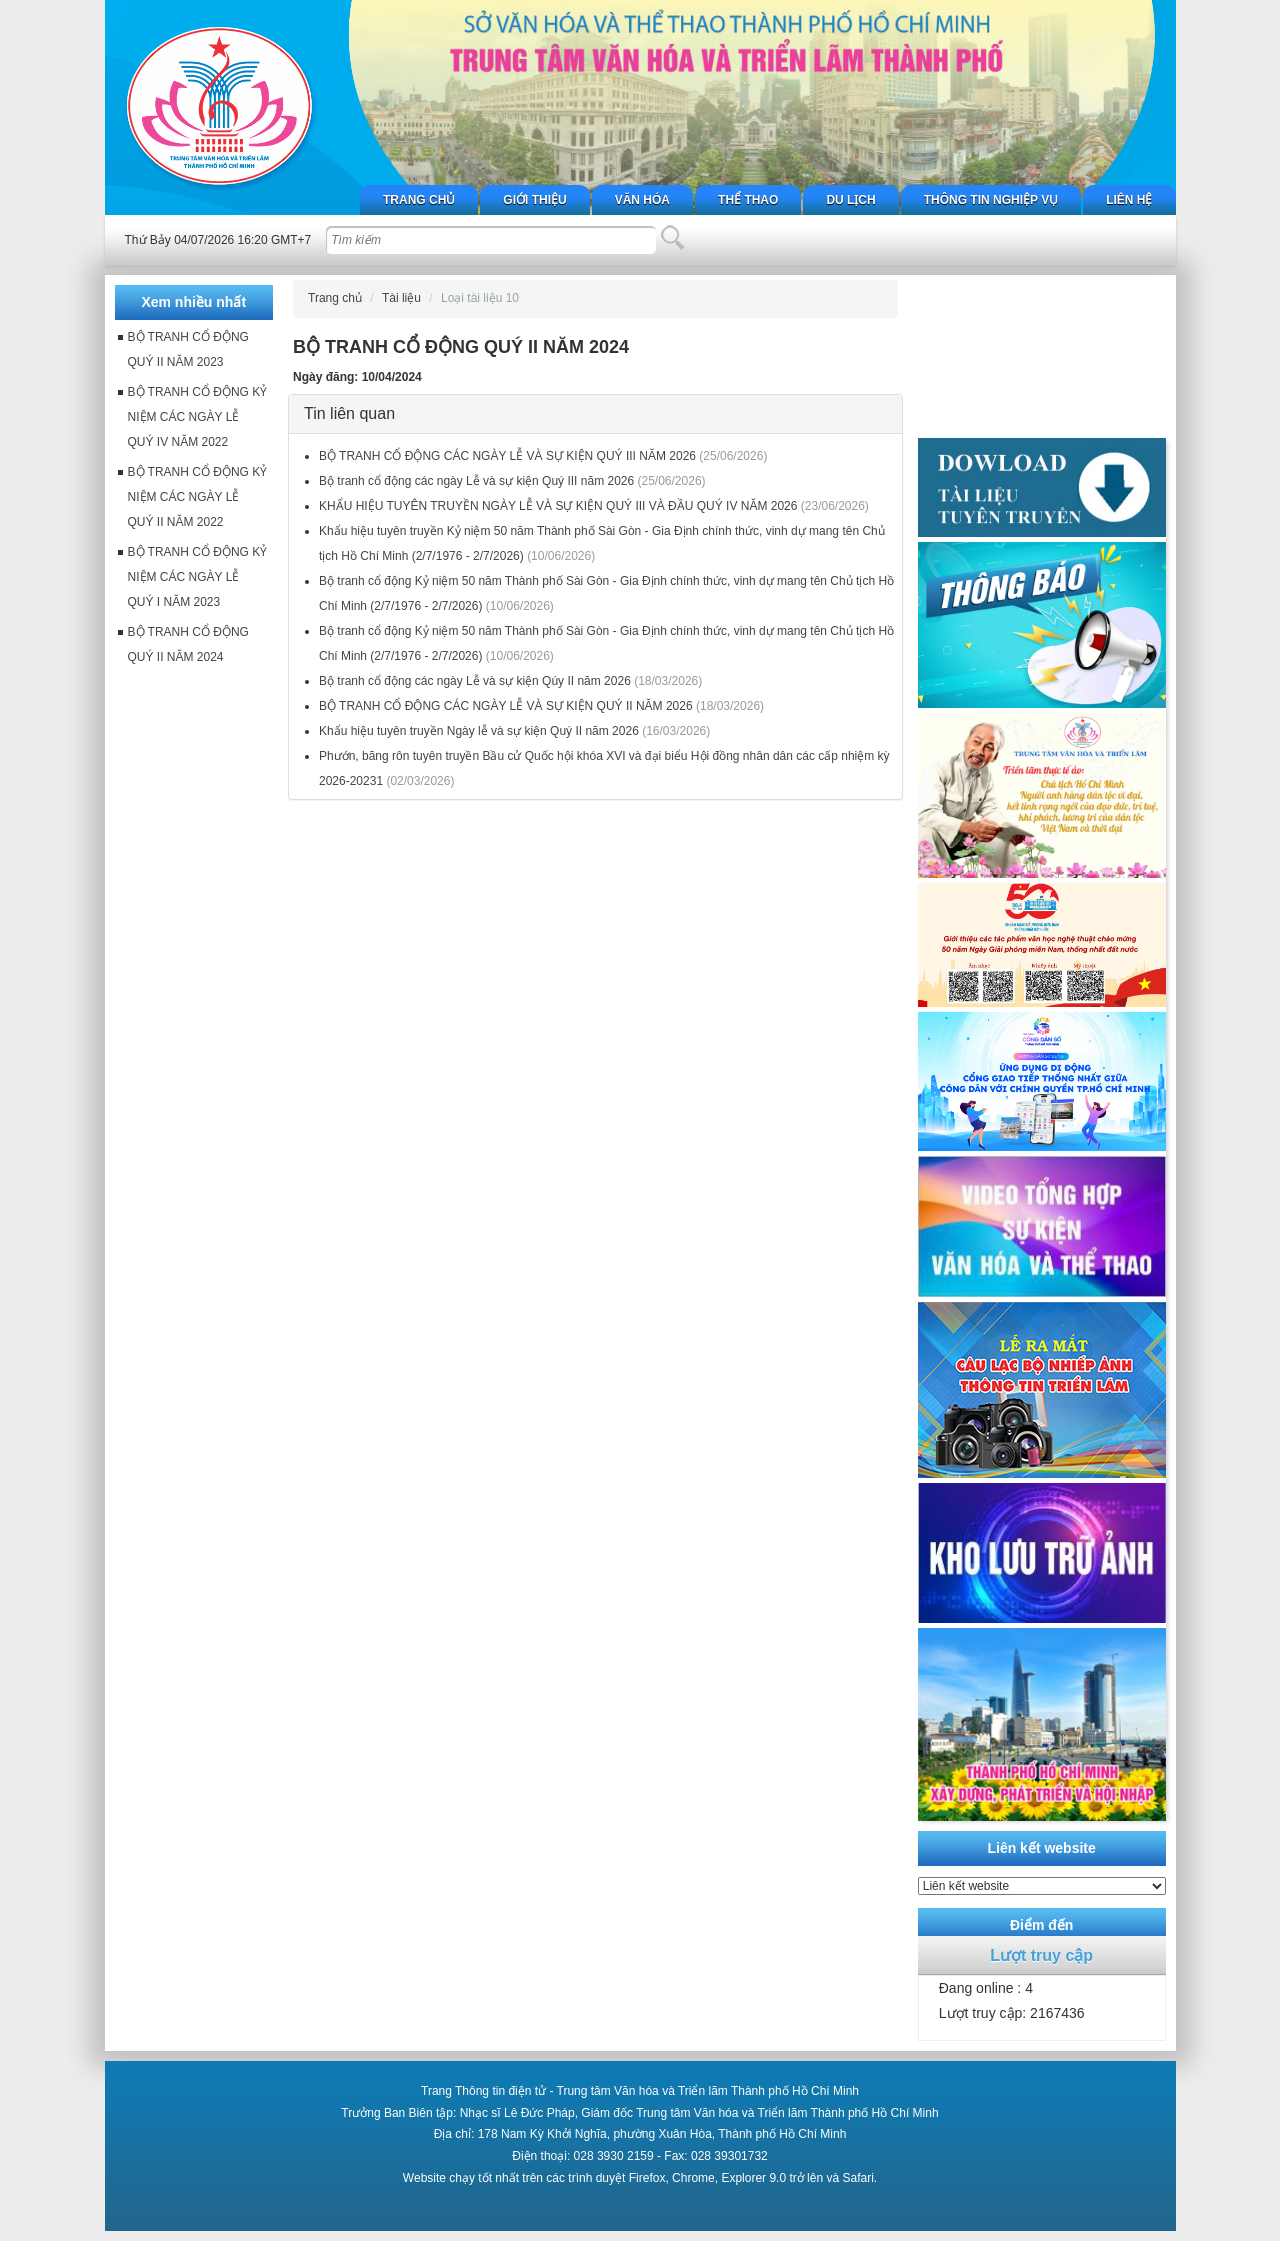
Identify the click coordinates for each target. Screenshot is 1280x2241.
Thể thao (748, 200)
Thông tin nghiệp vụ (991, 200)
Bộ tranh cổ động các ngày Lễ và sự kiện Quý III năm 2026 (476, 481)
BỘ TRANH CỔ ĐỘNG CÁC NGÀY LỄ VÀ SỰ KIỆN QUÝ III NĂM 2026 (507, 456)
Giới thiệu (534, 200)
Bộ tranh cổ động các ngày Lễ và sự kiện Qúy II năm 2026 (475, 681)
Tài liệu (401, 298)
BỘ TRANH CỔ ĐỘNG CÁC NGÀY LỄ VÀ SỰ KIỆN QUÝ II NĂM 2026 (506, 706)
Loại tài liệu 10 (480, 298)
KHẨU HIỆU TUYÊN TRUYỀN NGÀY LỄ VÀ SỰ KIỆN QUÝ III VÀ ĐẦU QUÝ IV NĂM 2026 (558, 506)
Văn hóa (642, 200)
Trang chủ (419, 200)
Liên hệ (1129, 200)
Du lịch (850, 200)
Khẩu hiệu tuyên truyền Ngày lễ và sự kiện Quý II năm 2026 (479, 731)
